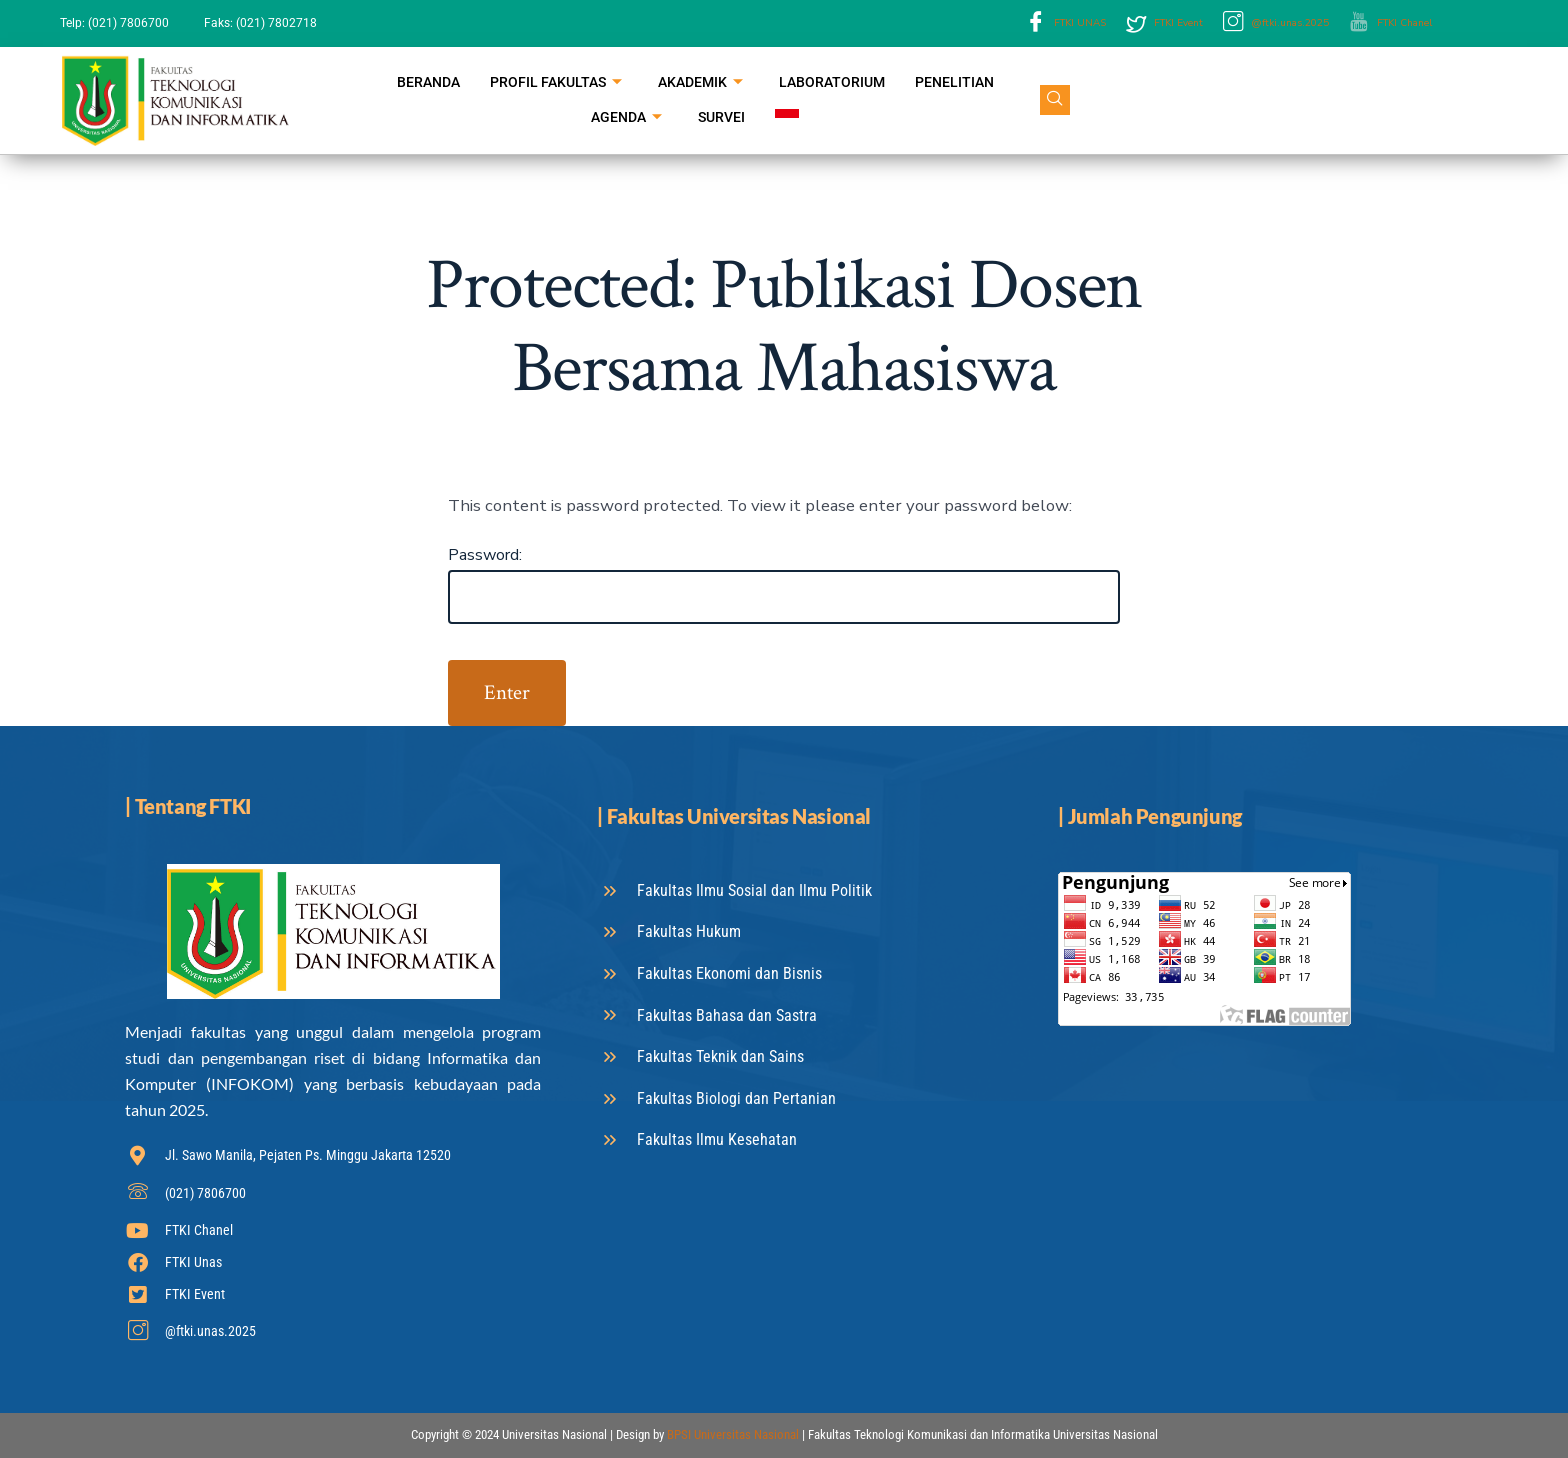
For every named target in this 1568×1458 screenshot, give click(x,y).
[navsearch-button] (1055, 100)
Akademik (700, 83)
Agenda (626, 118)
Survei (721, 117)
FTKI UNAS (1066, 23)
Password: (784, 584)
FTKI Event (1164, 24)
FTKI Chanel (1390, 23)
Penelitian (954, 82)
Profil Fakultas (556, 83)
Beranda (428, 82)
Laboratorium (832, 82)
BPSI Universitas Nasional (733, 1434)
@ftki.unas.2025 (1276, 23)
